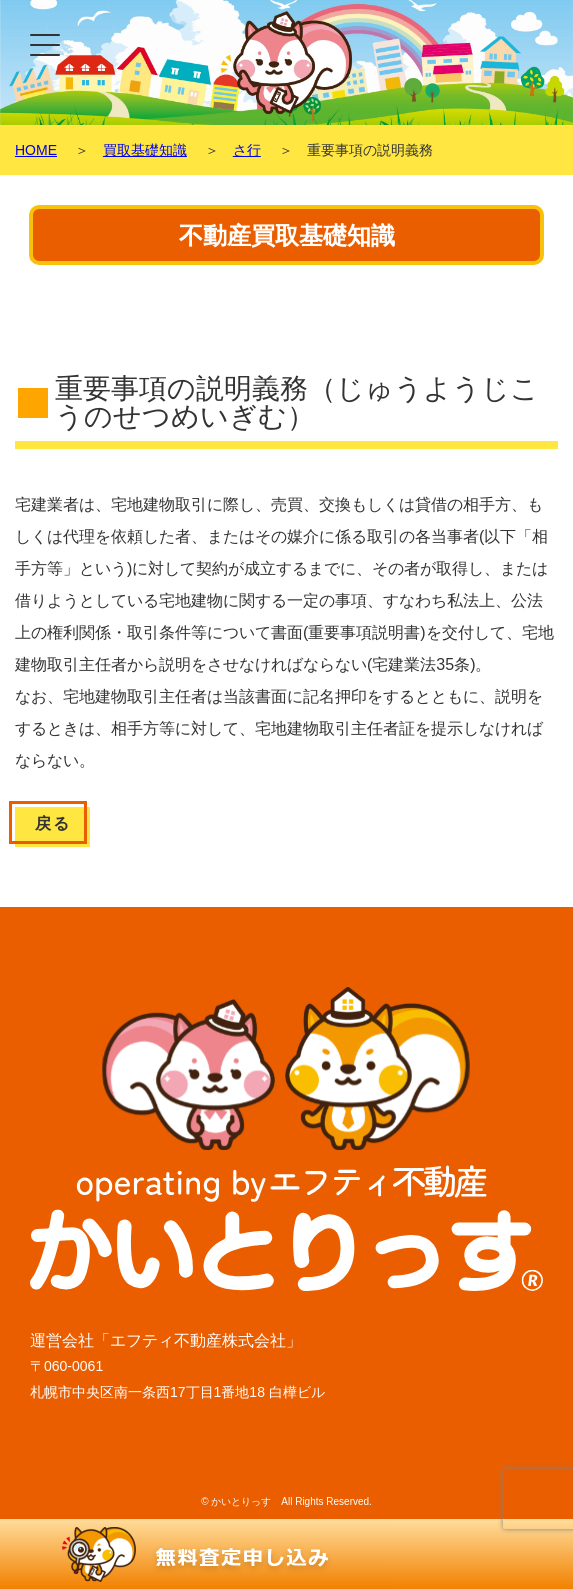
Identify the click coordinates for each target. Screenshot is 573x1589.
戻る (52, 823)
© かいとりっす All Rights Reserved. (286, 1501)
